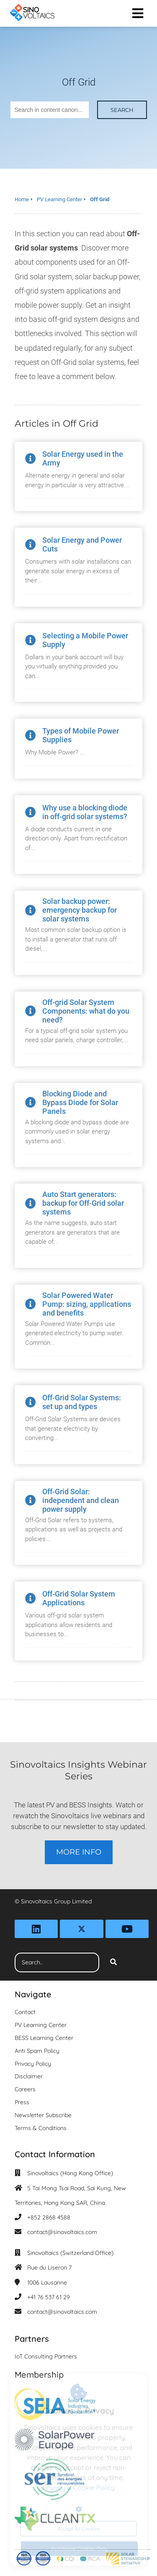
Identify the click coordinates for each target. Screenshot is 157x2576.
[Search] (113, 1963)
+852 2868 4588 (48, 2217)
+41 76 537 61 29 (48, 2297)
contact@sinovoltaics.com (62, 2232)
